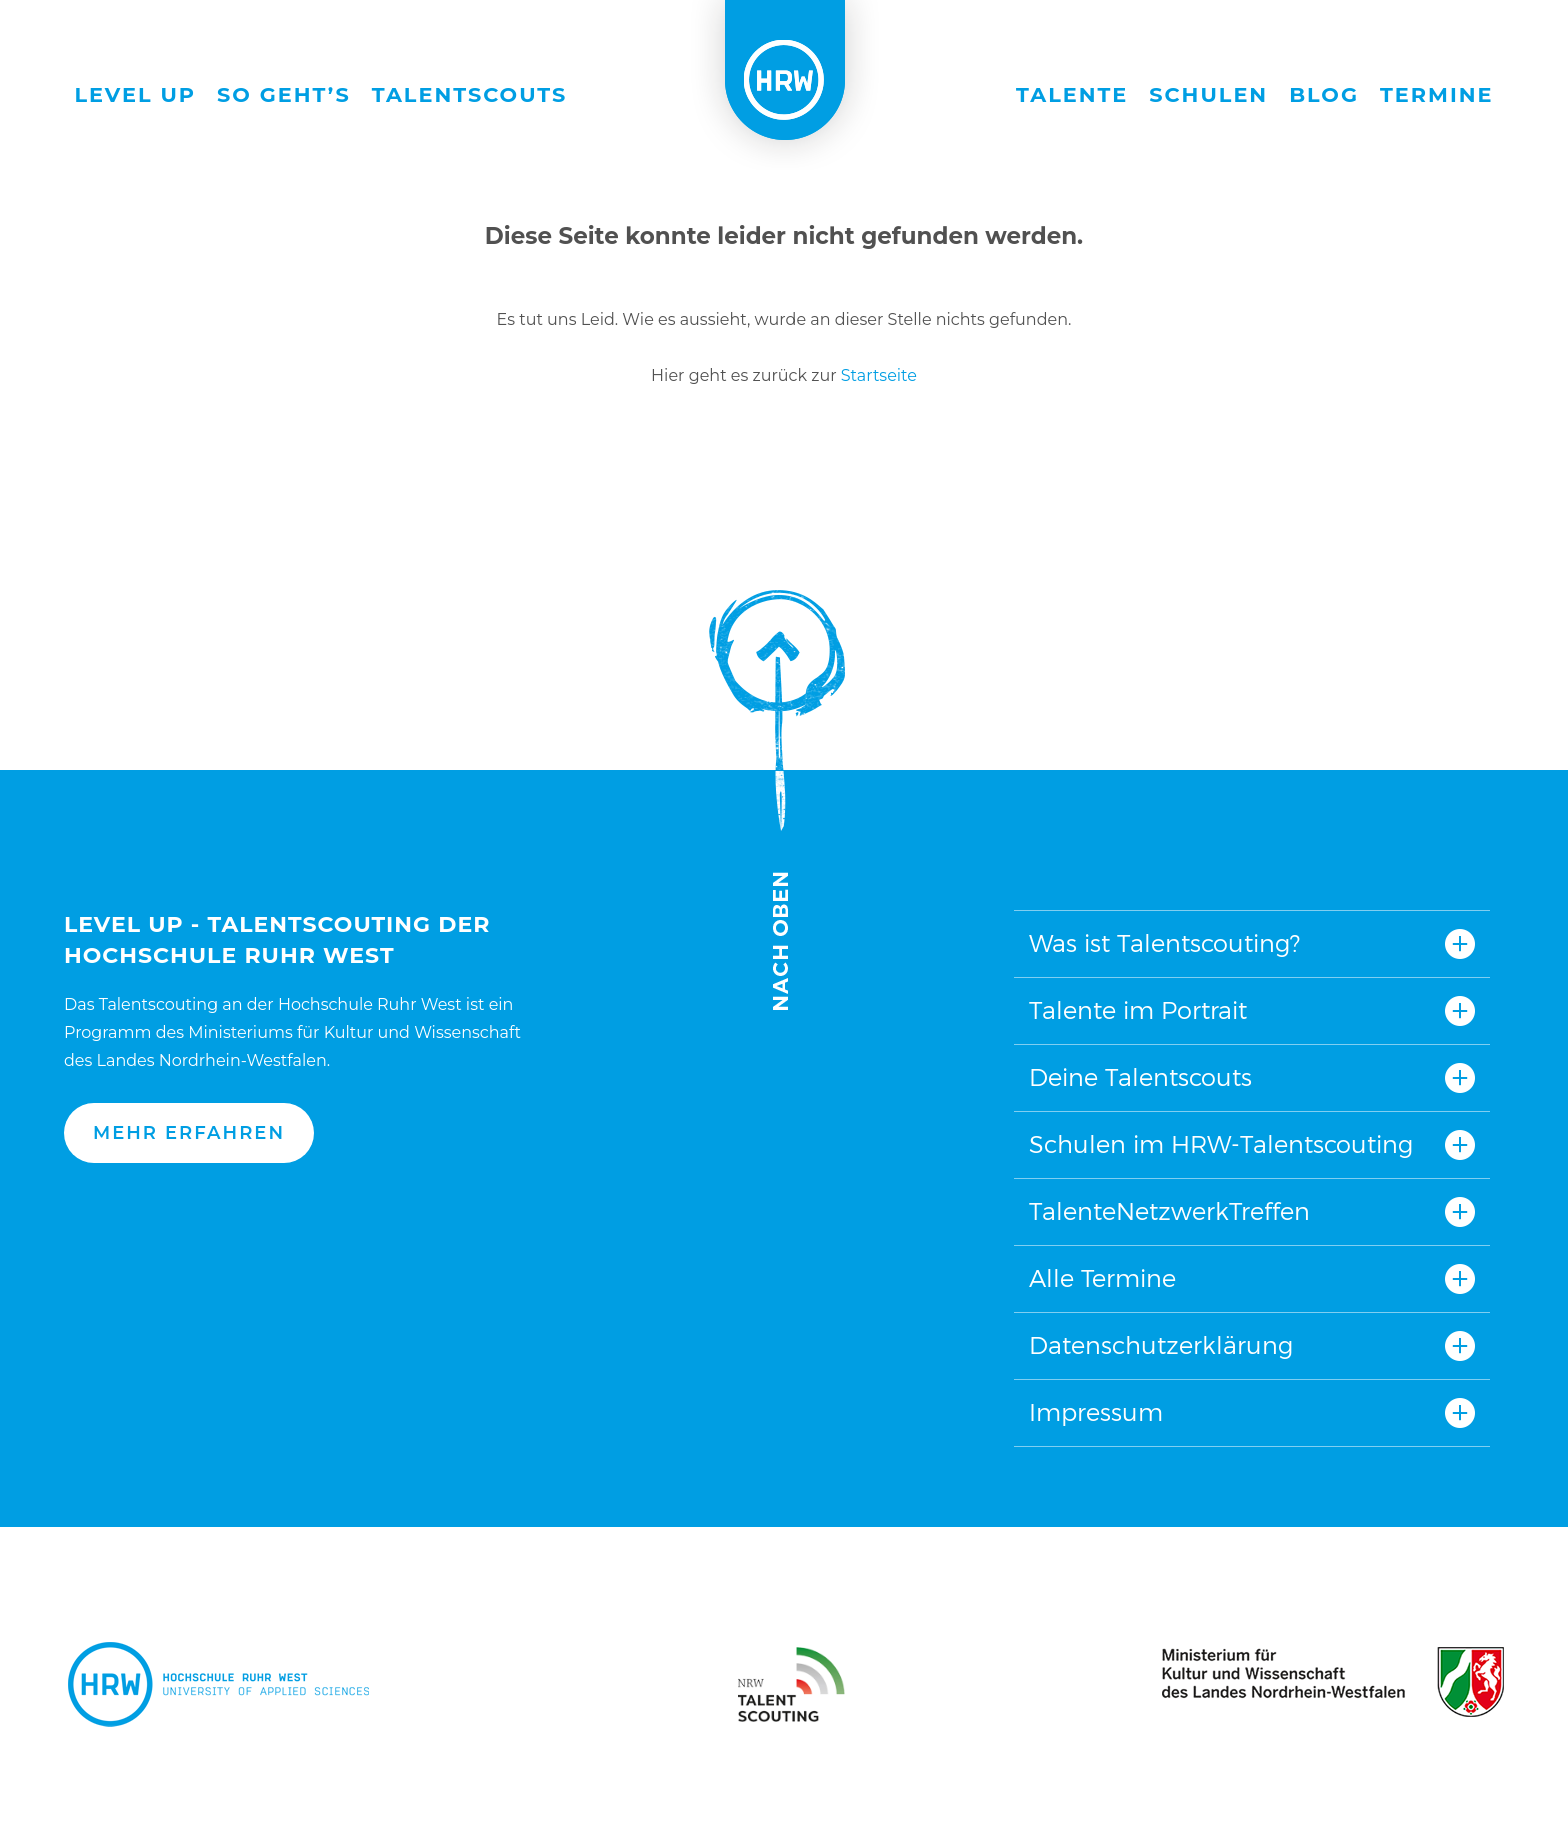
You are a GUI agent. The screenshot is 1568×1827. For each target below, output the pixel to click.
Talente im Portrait (1138, 1010)
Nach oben (777, 800)
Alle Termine (1102, 1278)
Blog (1324, 94)
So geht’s (284, 94)
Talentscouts (469, 94)
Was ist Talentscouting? (1164, 943)
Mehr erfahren (189, 1133)
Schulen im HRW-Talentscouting (1221, 1144)
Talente (1072, 94)
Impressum (1096, 1412)
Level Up (136, 94)
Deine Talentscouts (1140, 1077)
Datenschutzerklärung (1161, 1345)
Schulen (1208, 94)
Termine (1437, 94)
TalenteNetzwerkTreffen (1169, 1211)
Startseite (879, 375)
